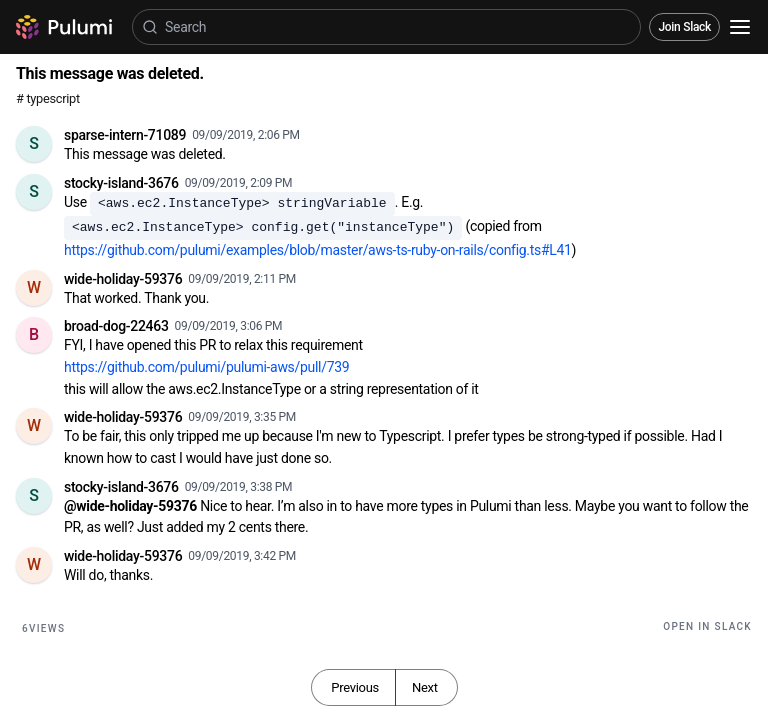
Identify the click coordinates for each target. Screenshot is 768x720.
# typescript (48, 98)
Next (425, 687)
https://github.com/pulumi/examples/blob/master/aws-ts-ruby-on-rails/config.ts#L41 (318, 250)
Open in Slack (707, 626)
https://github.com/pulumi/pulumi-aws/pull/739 (206, 367)
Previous (355, 687)
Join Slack (684, 27)
